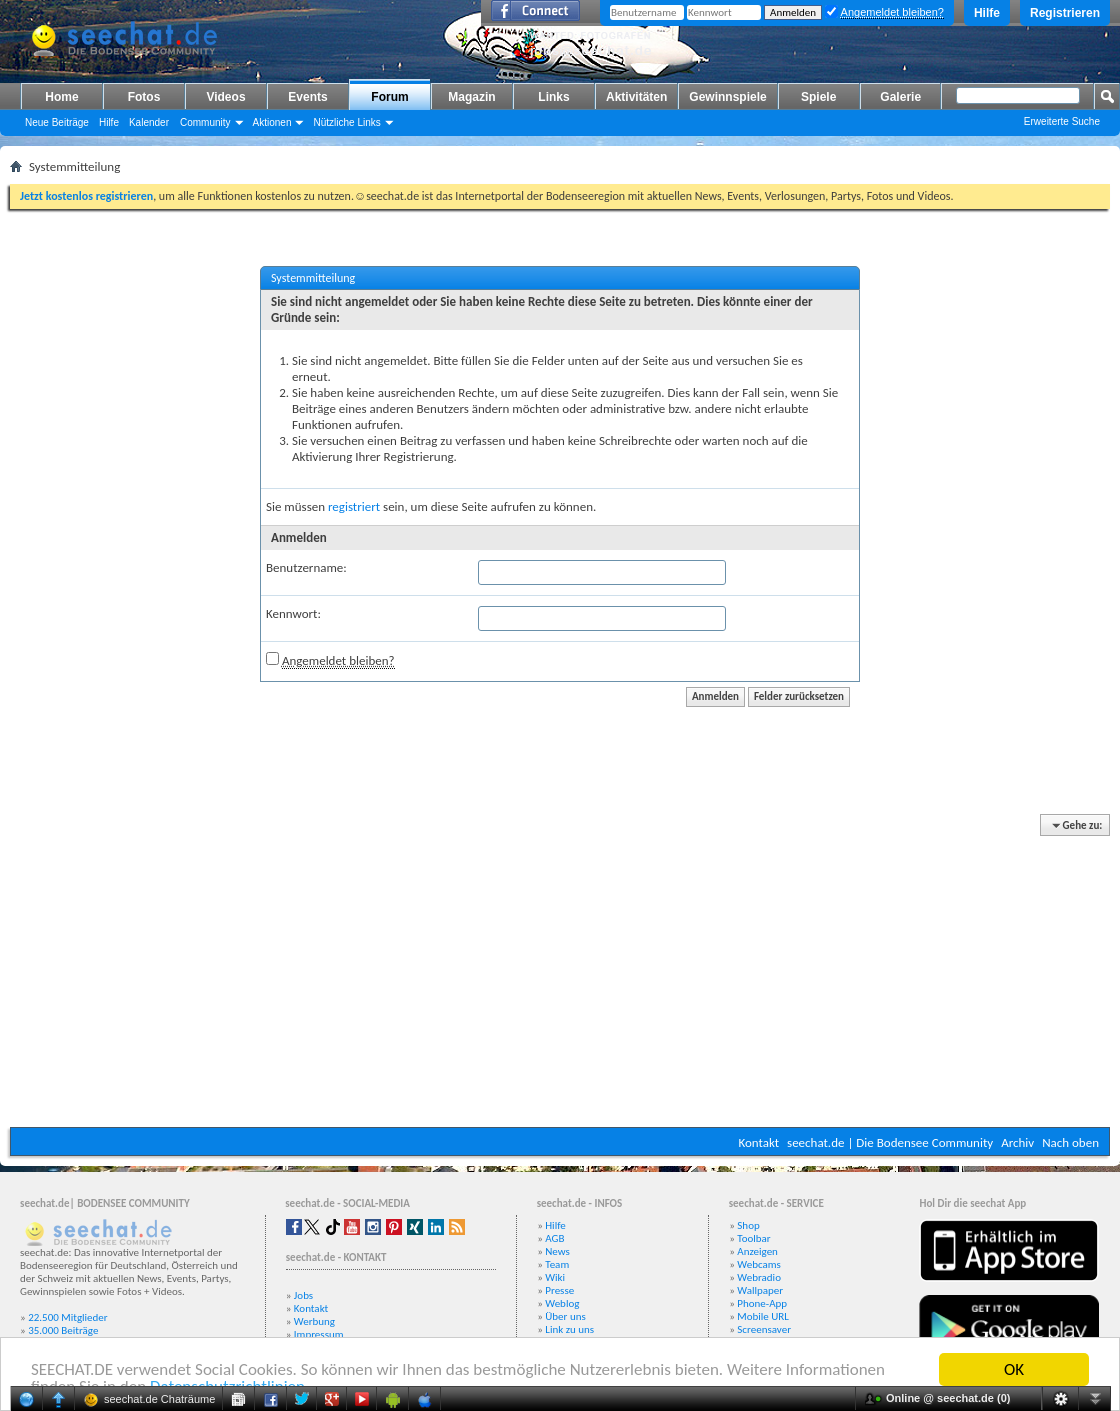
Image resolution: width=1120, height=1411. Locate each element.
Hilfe (987, 13)
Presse (559, 1290)
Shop (748, 1225)
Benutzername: (306, 567)
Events (307, 97)
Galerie (900, 97)
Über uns (565, 1316)
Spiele (818, 97)
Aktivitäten (636, 97)
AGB (554, 1238)
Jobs (303, 1295)
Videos (225, 97)
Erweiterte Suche (1062, 121)
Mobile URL (763, 1316)
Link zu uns (569, 1329)
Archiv (1017, 1142)
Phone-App (762, 1303)
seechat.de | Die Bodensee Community (890, 1142)
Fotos (144, 97)
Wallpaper (760, 1290)
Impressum (319, 1334)
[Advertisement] (560, 972)
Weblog (562, 1303)
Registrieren (1065, 13)
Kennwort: (293, 613)
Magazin (471, 97)
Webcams (759, 1264)
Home (61, 97)
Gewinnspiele (727, 97)
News (557, 1251)
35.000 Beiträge (63, 1330)
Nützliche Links (346, 122)
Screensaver (764, 1329)
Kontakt (758, 1142)
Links (553, 97)
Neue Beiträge (57, 122)
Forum (389, 97)
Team (557, 1264)
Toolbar (753, 1238)
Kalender (149, 122)
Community (205, 122)
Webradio (759, 1277)
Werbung (314, 1321)
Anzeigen (757, 1251)
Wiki (555, 1277)
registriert (354, 506)
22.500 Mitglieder (68, 1317)
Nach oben (1070, 1142)
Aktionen (272, 122)
